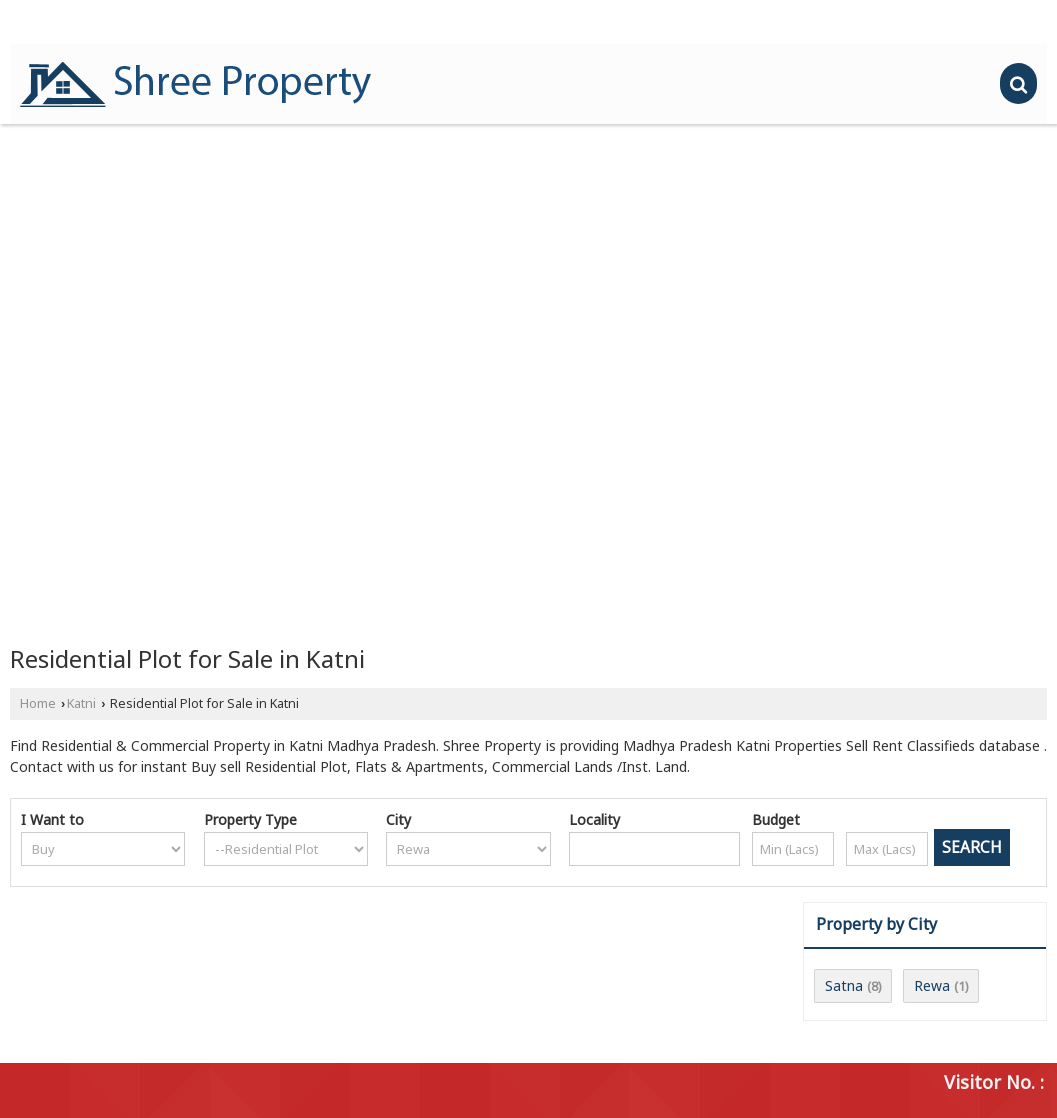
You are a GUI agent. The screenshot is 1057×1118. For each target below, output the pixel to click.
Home (38, 703)
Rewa (932, 985)
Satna (844, 985)
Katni (81, 703)
